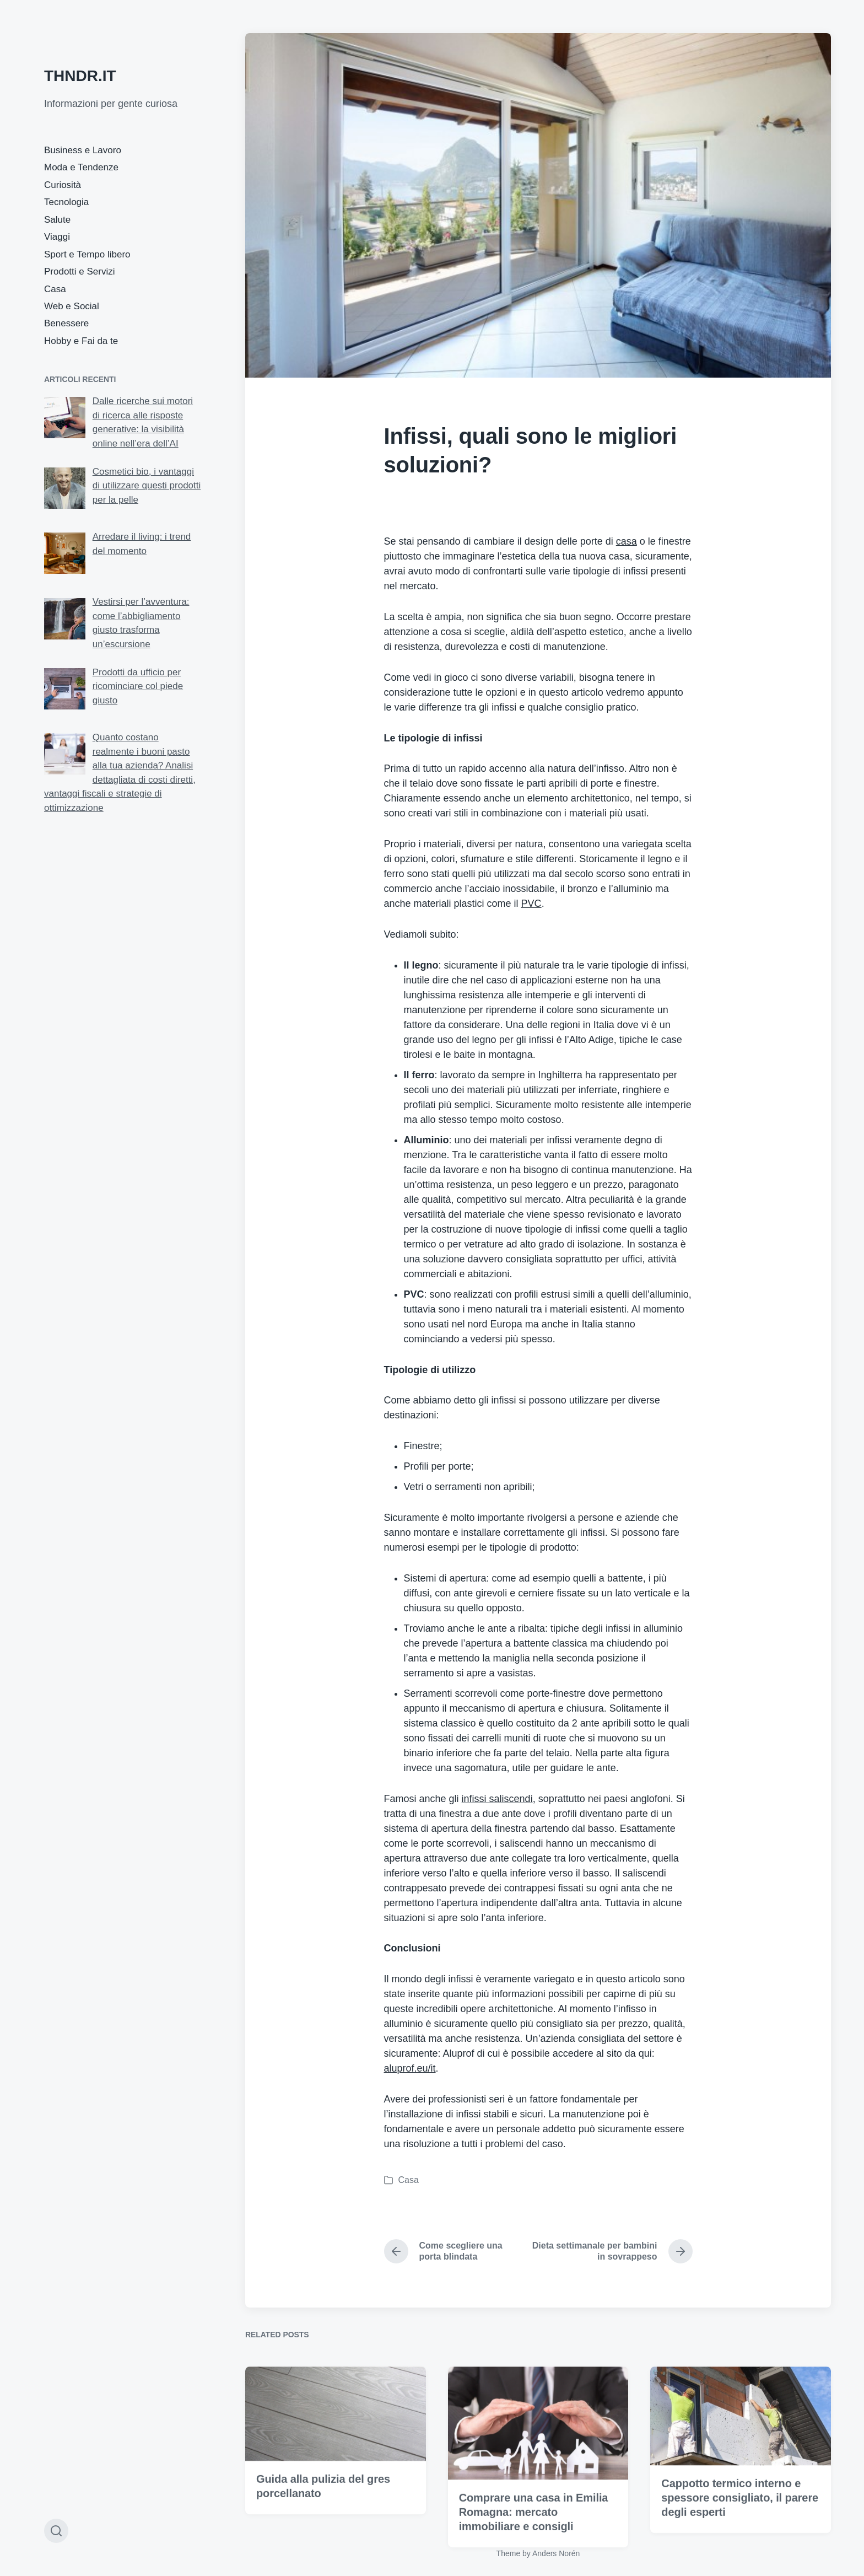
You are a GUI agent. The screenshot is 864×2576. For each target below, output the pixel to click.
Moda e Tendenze (81, 167)
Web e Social (71, 306)
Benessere (66, 323)
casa (626, 541)
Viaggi (57, 237)
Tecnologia (66, 202)
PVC (531, 903)
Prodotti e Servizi (79, 271)
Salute (57, 219)
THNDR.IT (80, 75)
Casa (55, 289)
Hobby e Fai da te (81, 341)
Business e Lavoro (82, 150)
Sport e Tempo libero (87, 254)
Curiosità (62, 185)
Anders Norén (556, 2553)
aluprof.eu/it (410, 2068)
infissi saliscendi (497, 1798)
